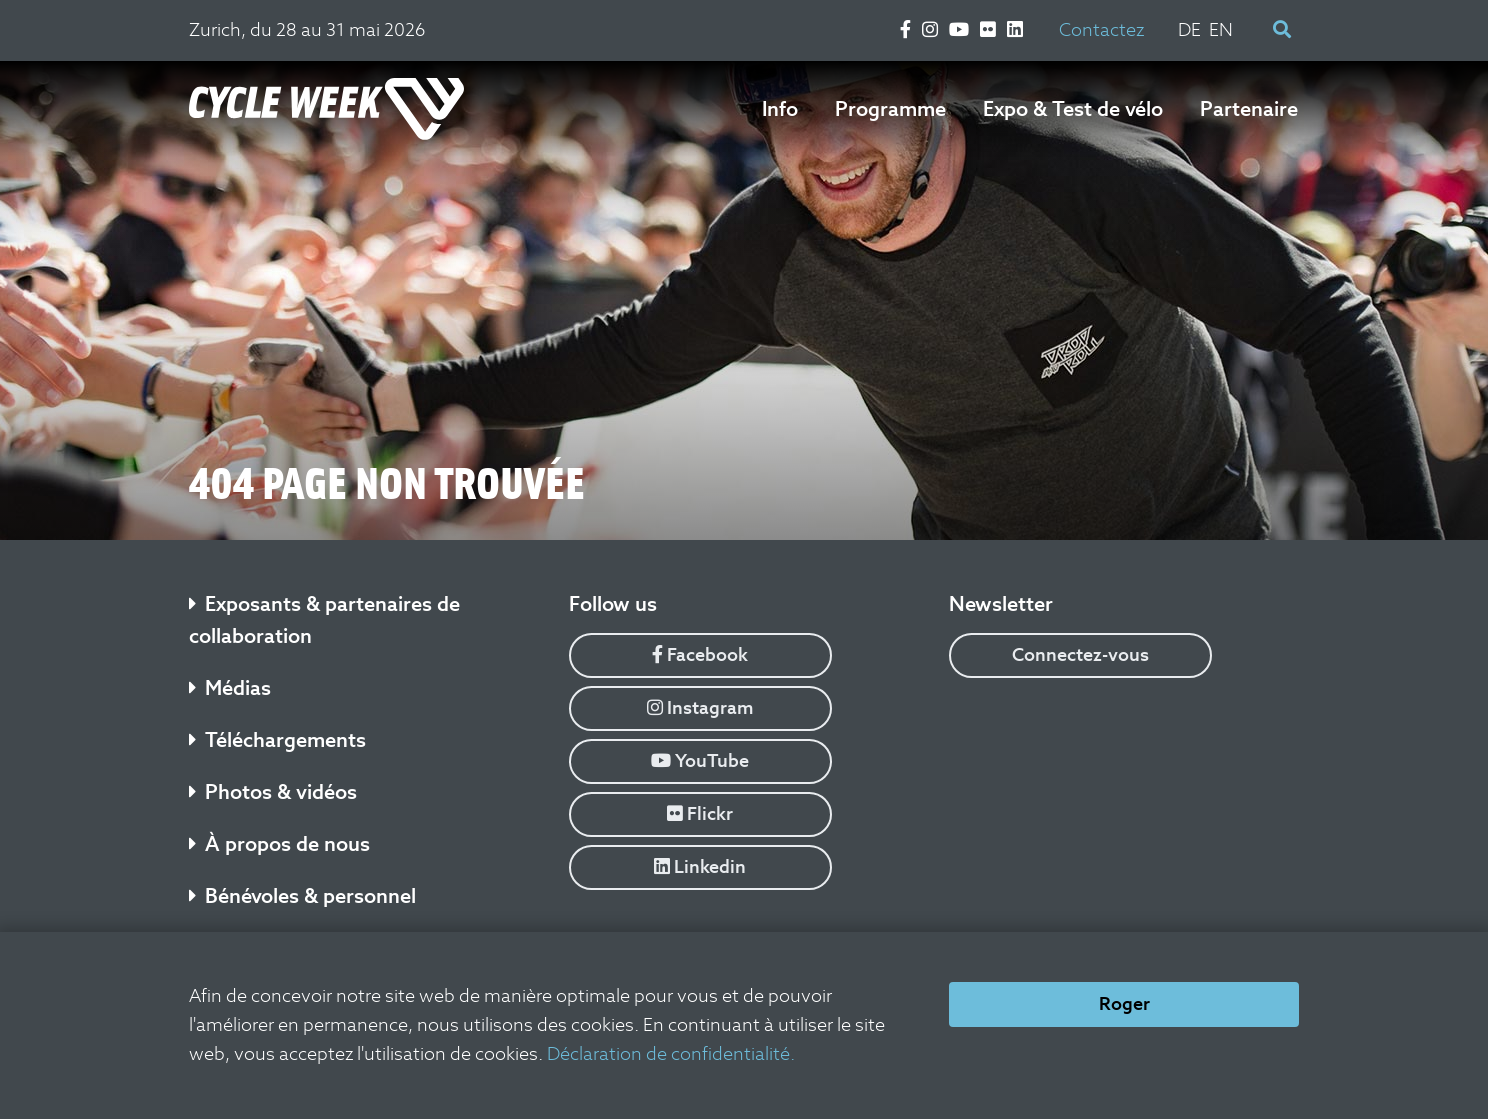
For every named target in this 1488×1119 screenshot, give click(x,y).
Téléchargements (277, 740)
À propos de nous (279, 844)
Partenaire (1249, 109)
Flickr (700, 813)
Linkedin (700, 866)
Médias (230, 688)
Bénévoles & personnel (302, 896)
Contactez (1101, 29)
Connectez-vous (1080, 654)
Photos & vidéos (273, 792)
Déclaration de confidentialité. (671, 1053)
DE (1189, 29)
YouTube (700, 760)
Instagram (700, 707)
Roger (1124, 1003)
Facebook (700, 654)
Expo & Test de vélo (1073, 109)
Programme (890, 109)
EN (1221, 29)
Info (780, 109)
